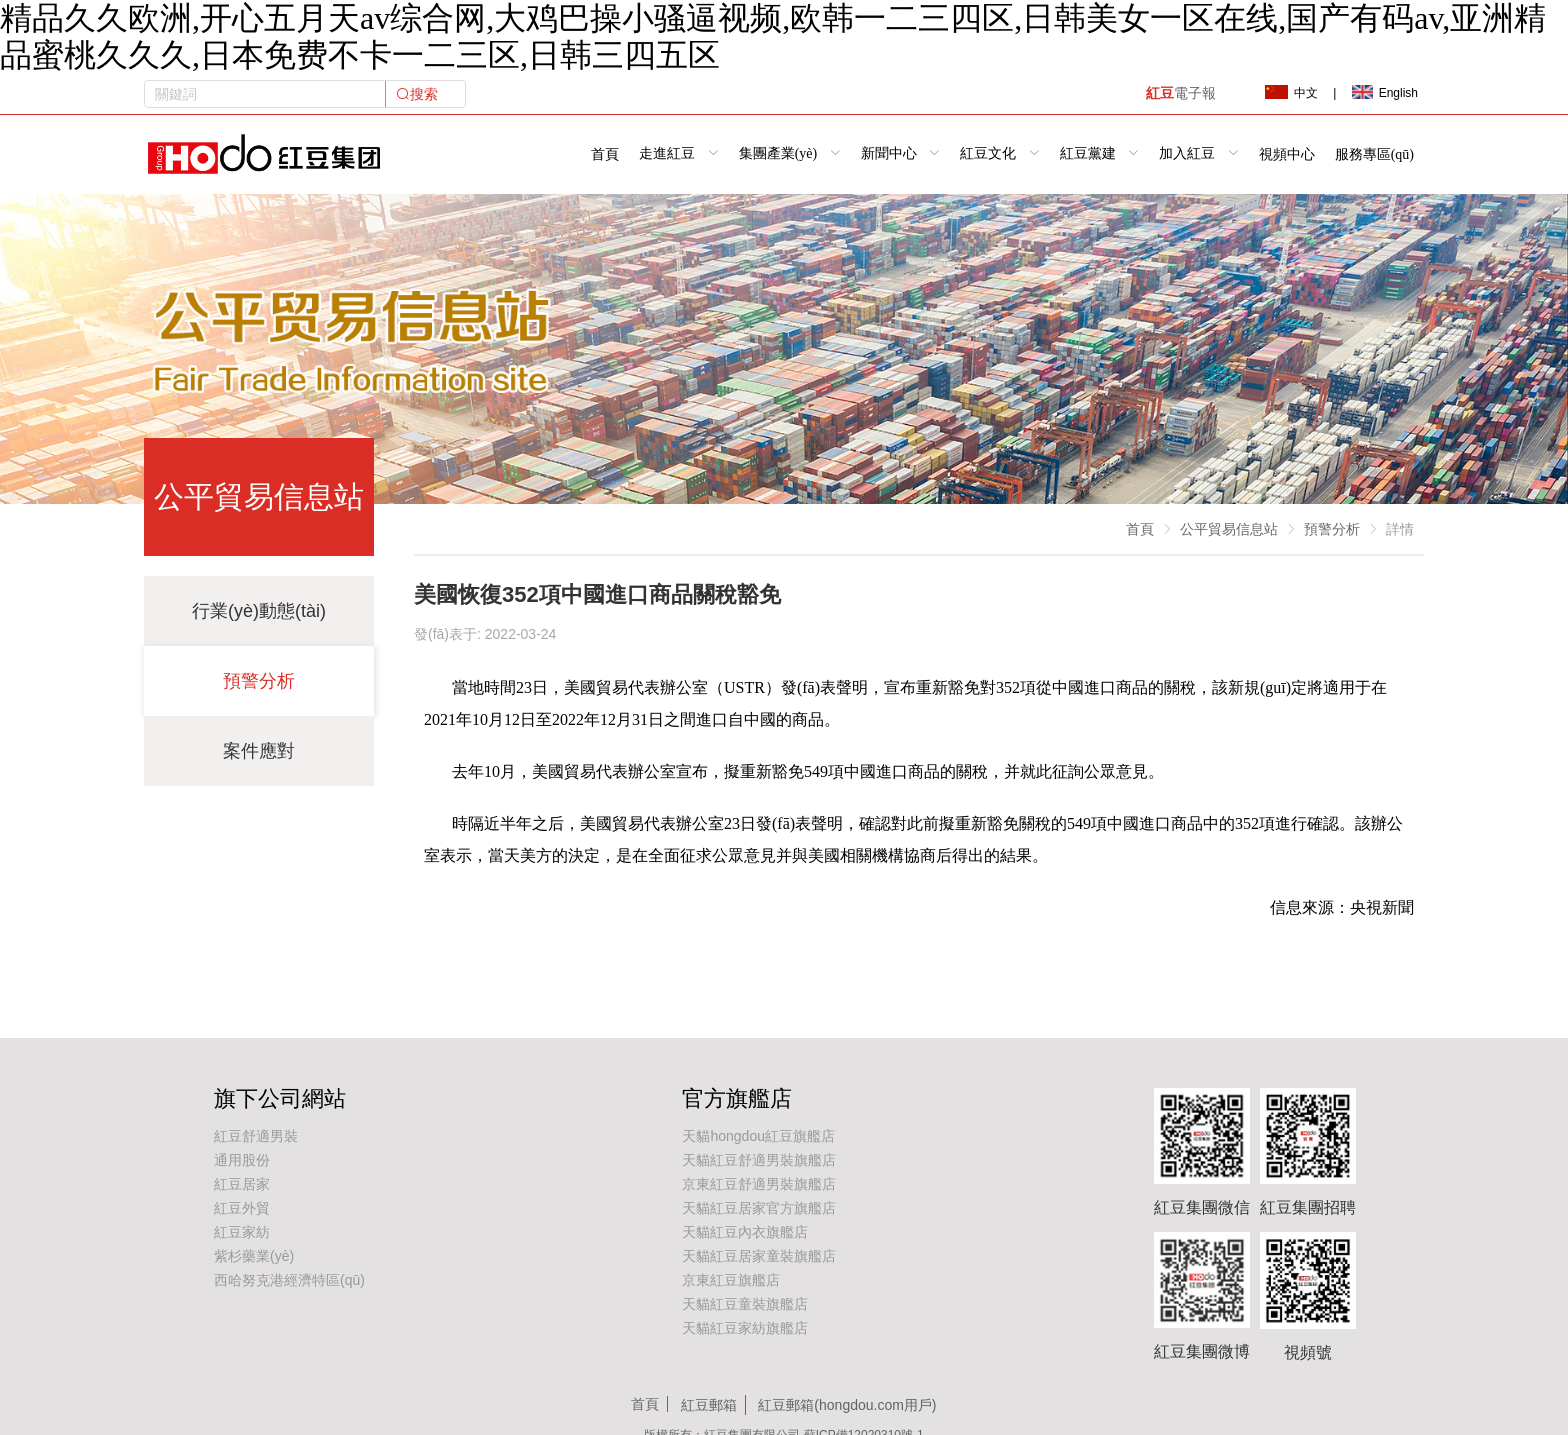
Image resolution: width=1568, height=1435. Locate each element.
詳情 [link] (1400, 529)
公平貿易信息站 (1229, 529)
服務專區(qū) (1374, 153)
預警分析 (259, 681)
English (1385, 93)
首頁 (605, 153)
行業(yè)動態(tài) (259, 611)
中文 (1291, 93)
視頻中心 (1287, 153)
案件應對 (259, 751)
